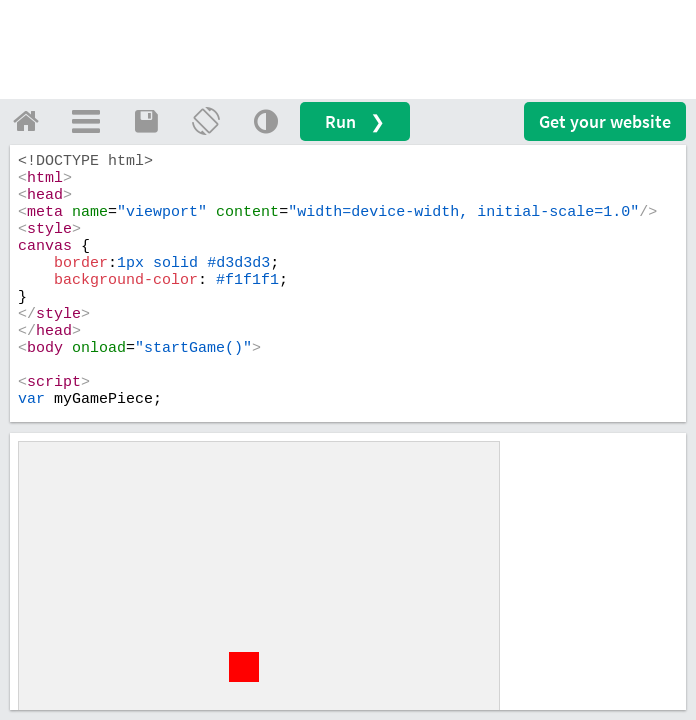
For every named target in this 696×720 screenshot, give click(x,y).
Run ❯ (355, 121)
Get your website (605, 121)
